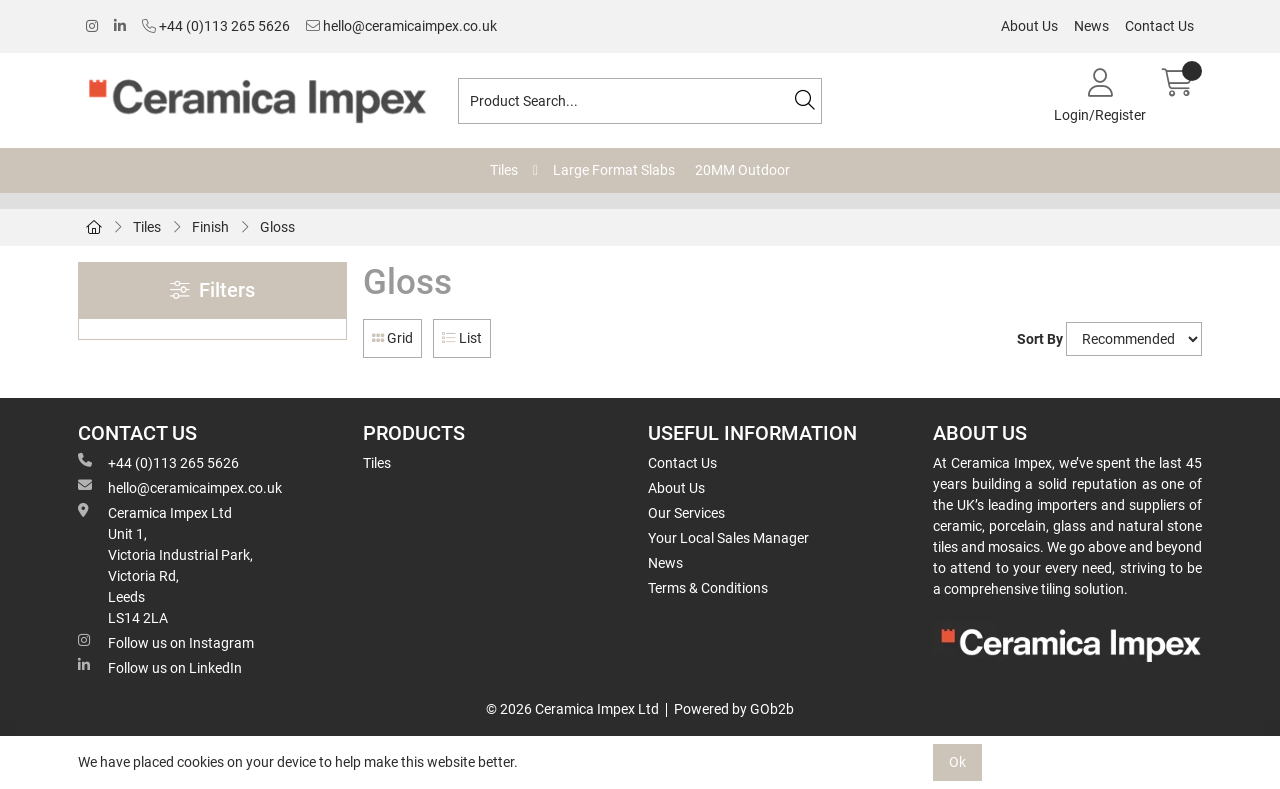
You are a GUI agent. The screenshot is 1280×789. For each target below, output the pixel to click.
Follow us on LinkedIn (160, 667)
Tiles (504, 170)
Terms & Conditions (708, 588)
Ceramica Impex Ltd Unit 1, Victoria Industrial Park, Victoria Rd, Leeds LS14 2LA (165, 564)
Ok (957, 762)
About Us (1029, 26)
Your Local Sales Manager (728, 538)
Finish (210, 227)
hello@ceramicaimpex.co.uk (401, 26)
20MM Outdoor (742, 170)
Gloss (277, 227)
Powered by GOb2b (734, 709)
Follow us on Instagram (166, 642)
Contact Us (1159, 26)
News (1091, 26)
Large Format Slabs (614, 170)
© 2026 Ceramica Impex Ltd (572, 709)
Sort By (1040, 339)
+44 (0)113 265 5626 (216, 26)
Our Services (686, 513)
